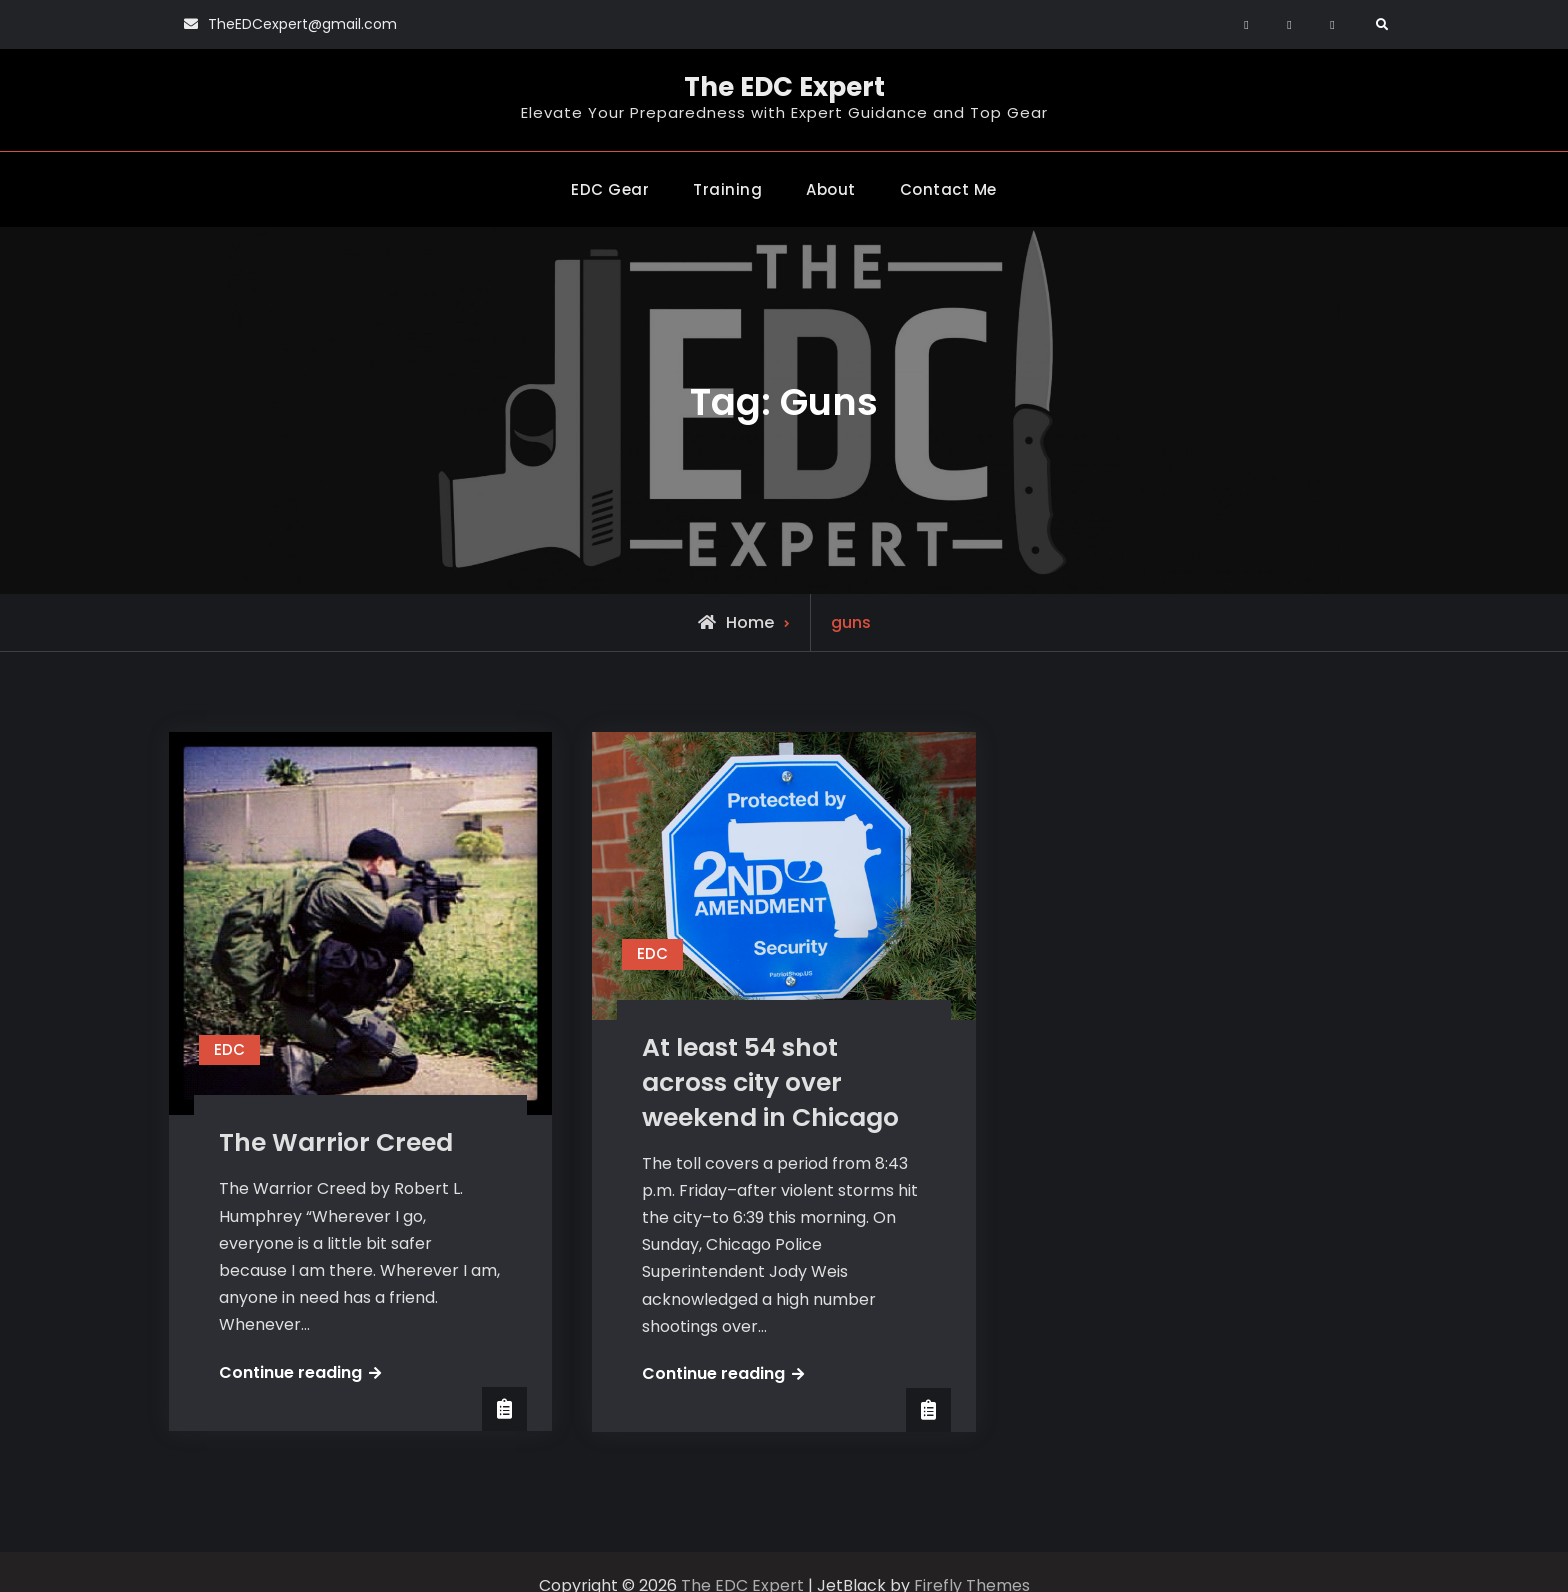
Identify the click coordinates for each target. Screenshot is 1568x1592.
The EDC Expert (784, 87)
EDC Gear (610, 189)
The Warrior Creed (336, 1142)
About (831, 189)
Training (727, 189)
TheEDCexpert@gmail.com (302, 24)
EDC (229, 1049)
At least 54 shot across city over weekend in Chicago (770, 1082)
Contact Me (948, 189)
